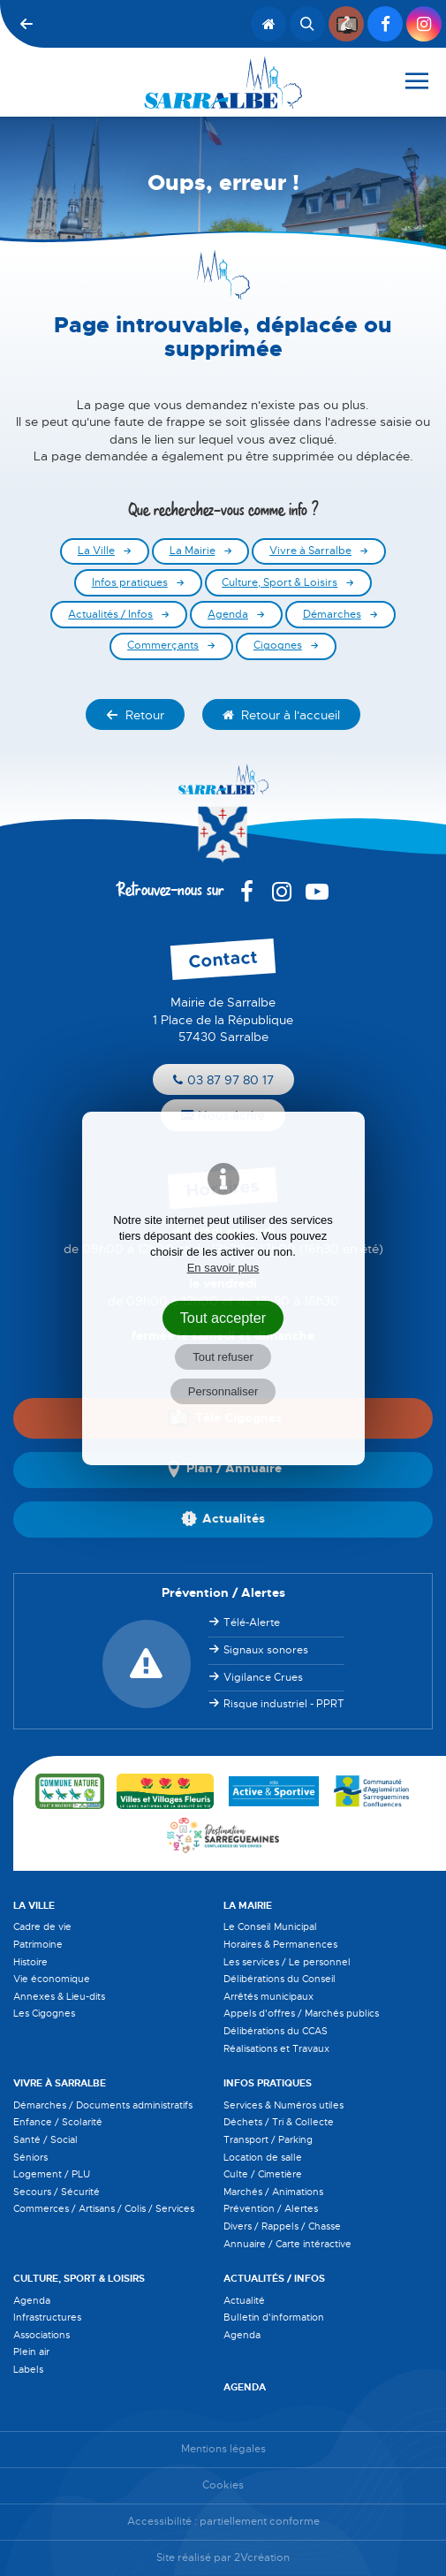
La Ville (96, 551)
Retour (135, 715)
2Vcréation (262, 2558)
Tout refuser (223, 1357)
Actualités (223, 1519)
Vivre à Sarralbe (310, 551)
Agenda (228, 614)
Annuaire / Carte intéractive (287, 2244)
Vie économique (51, 1978)
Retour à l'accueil (281, 715)
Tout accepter (223, 1318)
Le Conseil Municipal (270, 1926)
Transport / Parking (268, 2139)
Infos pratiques (130, 582)
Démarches (332, 614)
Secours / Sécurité (56, 2191)
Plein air (31, 2351)
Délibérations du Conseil (279, 1978)
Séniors (30, 2157)
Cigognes (277, 645)
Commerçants (163, 645)
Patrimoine (38, 1944)
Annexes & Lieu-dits (59, 1996)
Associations (41, 2335)
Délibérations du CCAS (275, 2031)
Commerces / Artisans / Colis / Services (103, 2208)
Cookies (223, 2485)
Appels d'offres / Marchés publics (301, 2013)
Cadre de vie (42, 1926)
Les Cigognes (44, 2013)
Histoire (30, 1962)
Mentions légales (223, 2449)
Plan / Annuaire (223, 1469)
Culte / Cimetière (262, 2174)
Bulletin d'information (273, 2317)
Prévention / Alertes (270, 2208)
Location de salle (262, 2157)
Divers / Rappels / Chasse (282, 2226)
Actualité (244, 2300)
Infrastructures (47, 2317)
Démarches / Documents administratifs (103, 2105)
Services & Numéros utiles (283, 2105)
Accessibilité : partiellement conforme (223, 2521)
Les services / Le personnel (287, 1962)
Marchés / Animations (273, 2191)
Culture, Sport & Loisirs (279, 582)
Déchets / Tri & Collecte (278, 2122)
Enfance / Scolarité (57, 2122)
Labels (28, 2369)
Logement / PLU (51, 2174)
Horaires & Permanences (280, 1944)
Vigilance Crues (263, 1677)
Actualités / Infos (110, 614)
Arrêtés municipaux (268, 1996)
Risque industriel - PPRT (283, 1704)
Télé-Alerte (251, 1622)
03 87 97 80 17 (223, 1080)
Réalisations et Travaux (276, 2048)
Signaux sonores (265, 1650)
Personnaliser (223, 1391)
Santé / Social (45, 2139)
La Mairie (192, 551)
